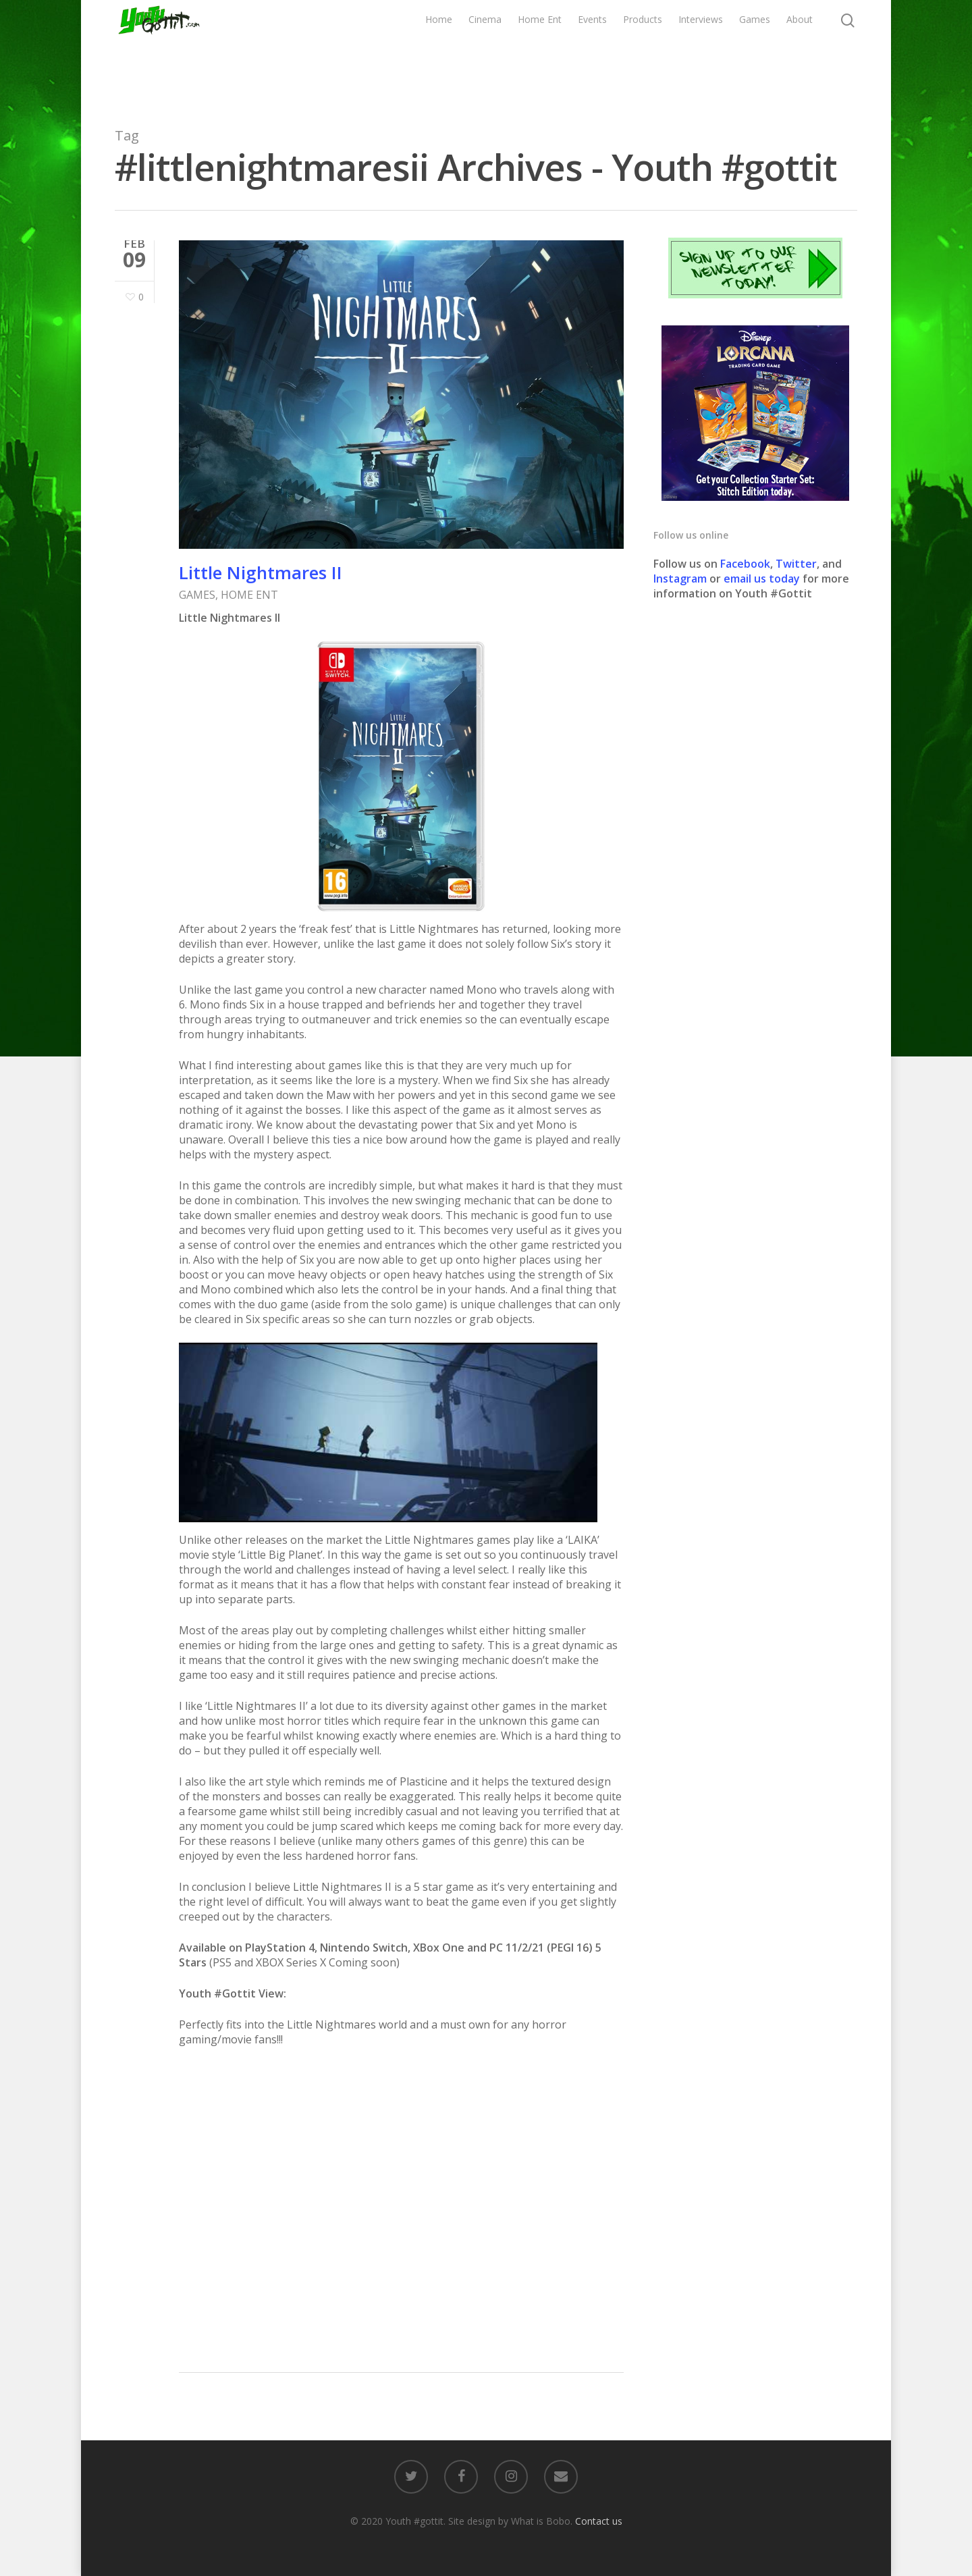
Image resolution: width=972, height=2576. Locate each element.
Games (754, 52)
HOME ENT (249, 594)
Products (642, 52)
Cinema (485, 52)
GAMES (197, 594)
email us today (762, 578)
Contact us (598, 2521)
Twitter (796, 563)
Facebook (745, 563)
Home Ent (540, 52)
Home (438, 52)
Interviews (700, 52)
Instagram (681, 578)
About (799, 52)
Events (592, 52)
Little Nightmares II (260, 572)
